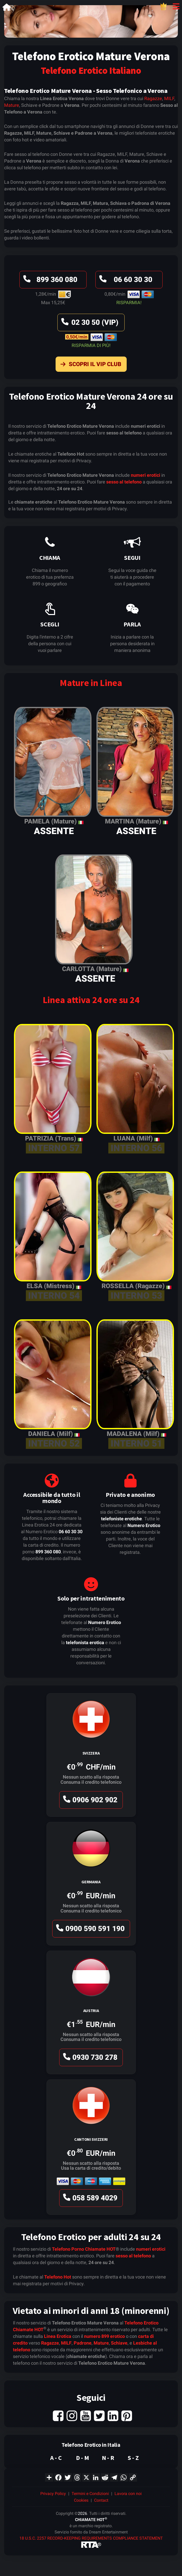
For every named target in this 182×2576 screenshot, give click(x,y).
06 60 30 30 (125, 280)
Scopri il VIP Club (89, 365)
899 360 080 (49, 280)
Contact (101, 2500)
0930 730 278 (89, 2058)
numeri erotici (145, 475)
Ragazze (153, 98)
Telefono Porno (68, 2249)
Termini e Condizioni (90, 2493)
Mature (11, 105)
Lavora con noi (128, 2493)
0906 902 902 (89, 1801)
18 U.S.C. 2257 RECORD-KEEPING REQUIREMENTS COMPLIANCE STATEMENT (91, 2538)
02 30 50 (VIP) (89, 323)
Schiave (119, 2343)
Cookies (81, 2500)
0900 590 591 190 (90, 1929)
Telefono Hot (57, 2277)
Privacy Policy (53, 2493)
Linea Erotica (57, 2336)
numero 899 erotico (104, 2336)
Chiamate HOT (100, 2249)
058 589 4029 (89, 2199)
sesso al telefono (124, 481)
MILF (169, 98)
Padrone (83, 2343)
